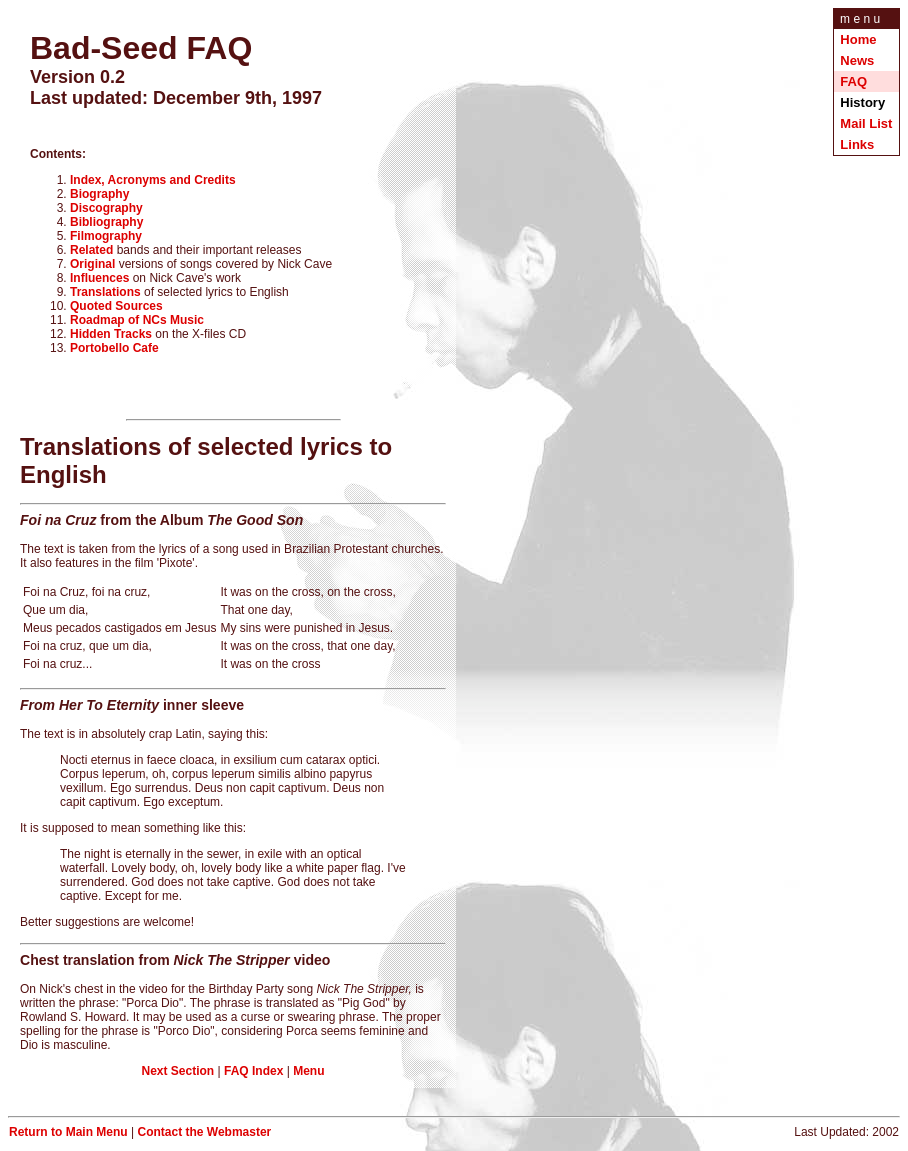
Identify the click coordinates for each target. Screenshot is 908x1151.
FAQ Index (253, 1074)
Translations (105, 295)
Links (857, 144)
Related (91, 253)
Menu (308, 1074)
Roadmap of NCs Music (137, 323)
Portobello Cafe (114, 351)
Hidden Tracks (111, 337)
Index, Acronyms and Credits (153, 183)
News (857, 60)
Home (858, 39)
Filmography (106, 239)
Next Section (178, 1074)
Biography (99, 197)
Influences (99, 281)
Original (92, 267)
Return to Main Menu (68, 1135)
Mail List (866, 123)
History (864, 102)
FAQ (853, 81)
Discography (106, 211)
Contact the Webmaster (204, 1135)
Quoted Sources (116, 309)
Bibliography (106, 225)
